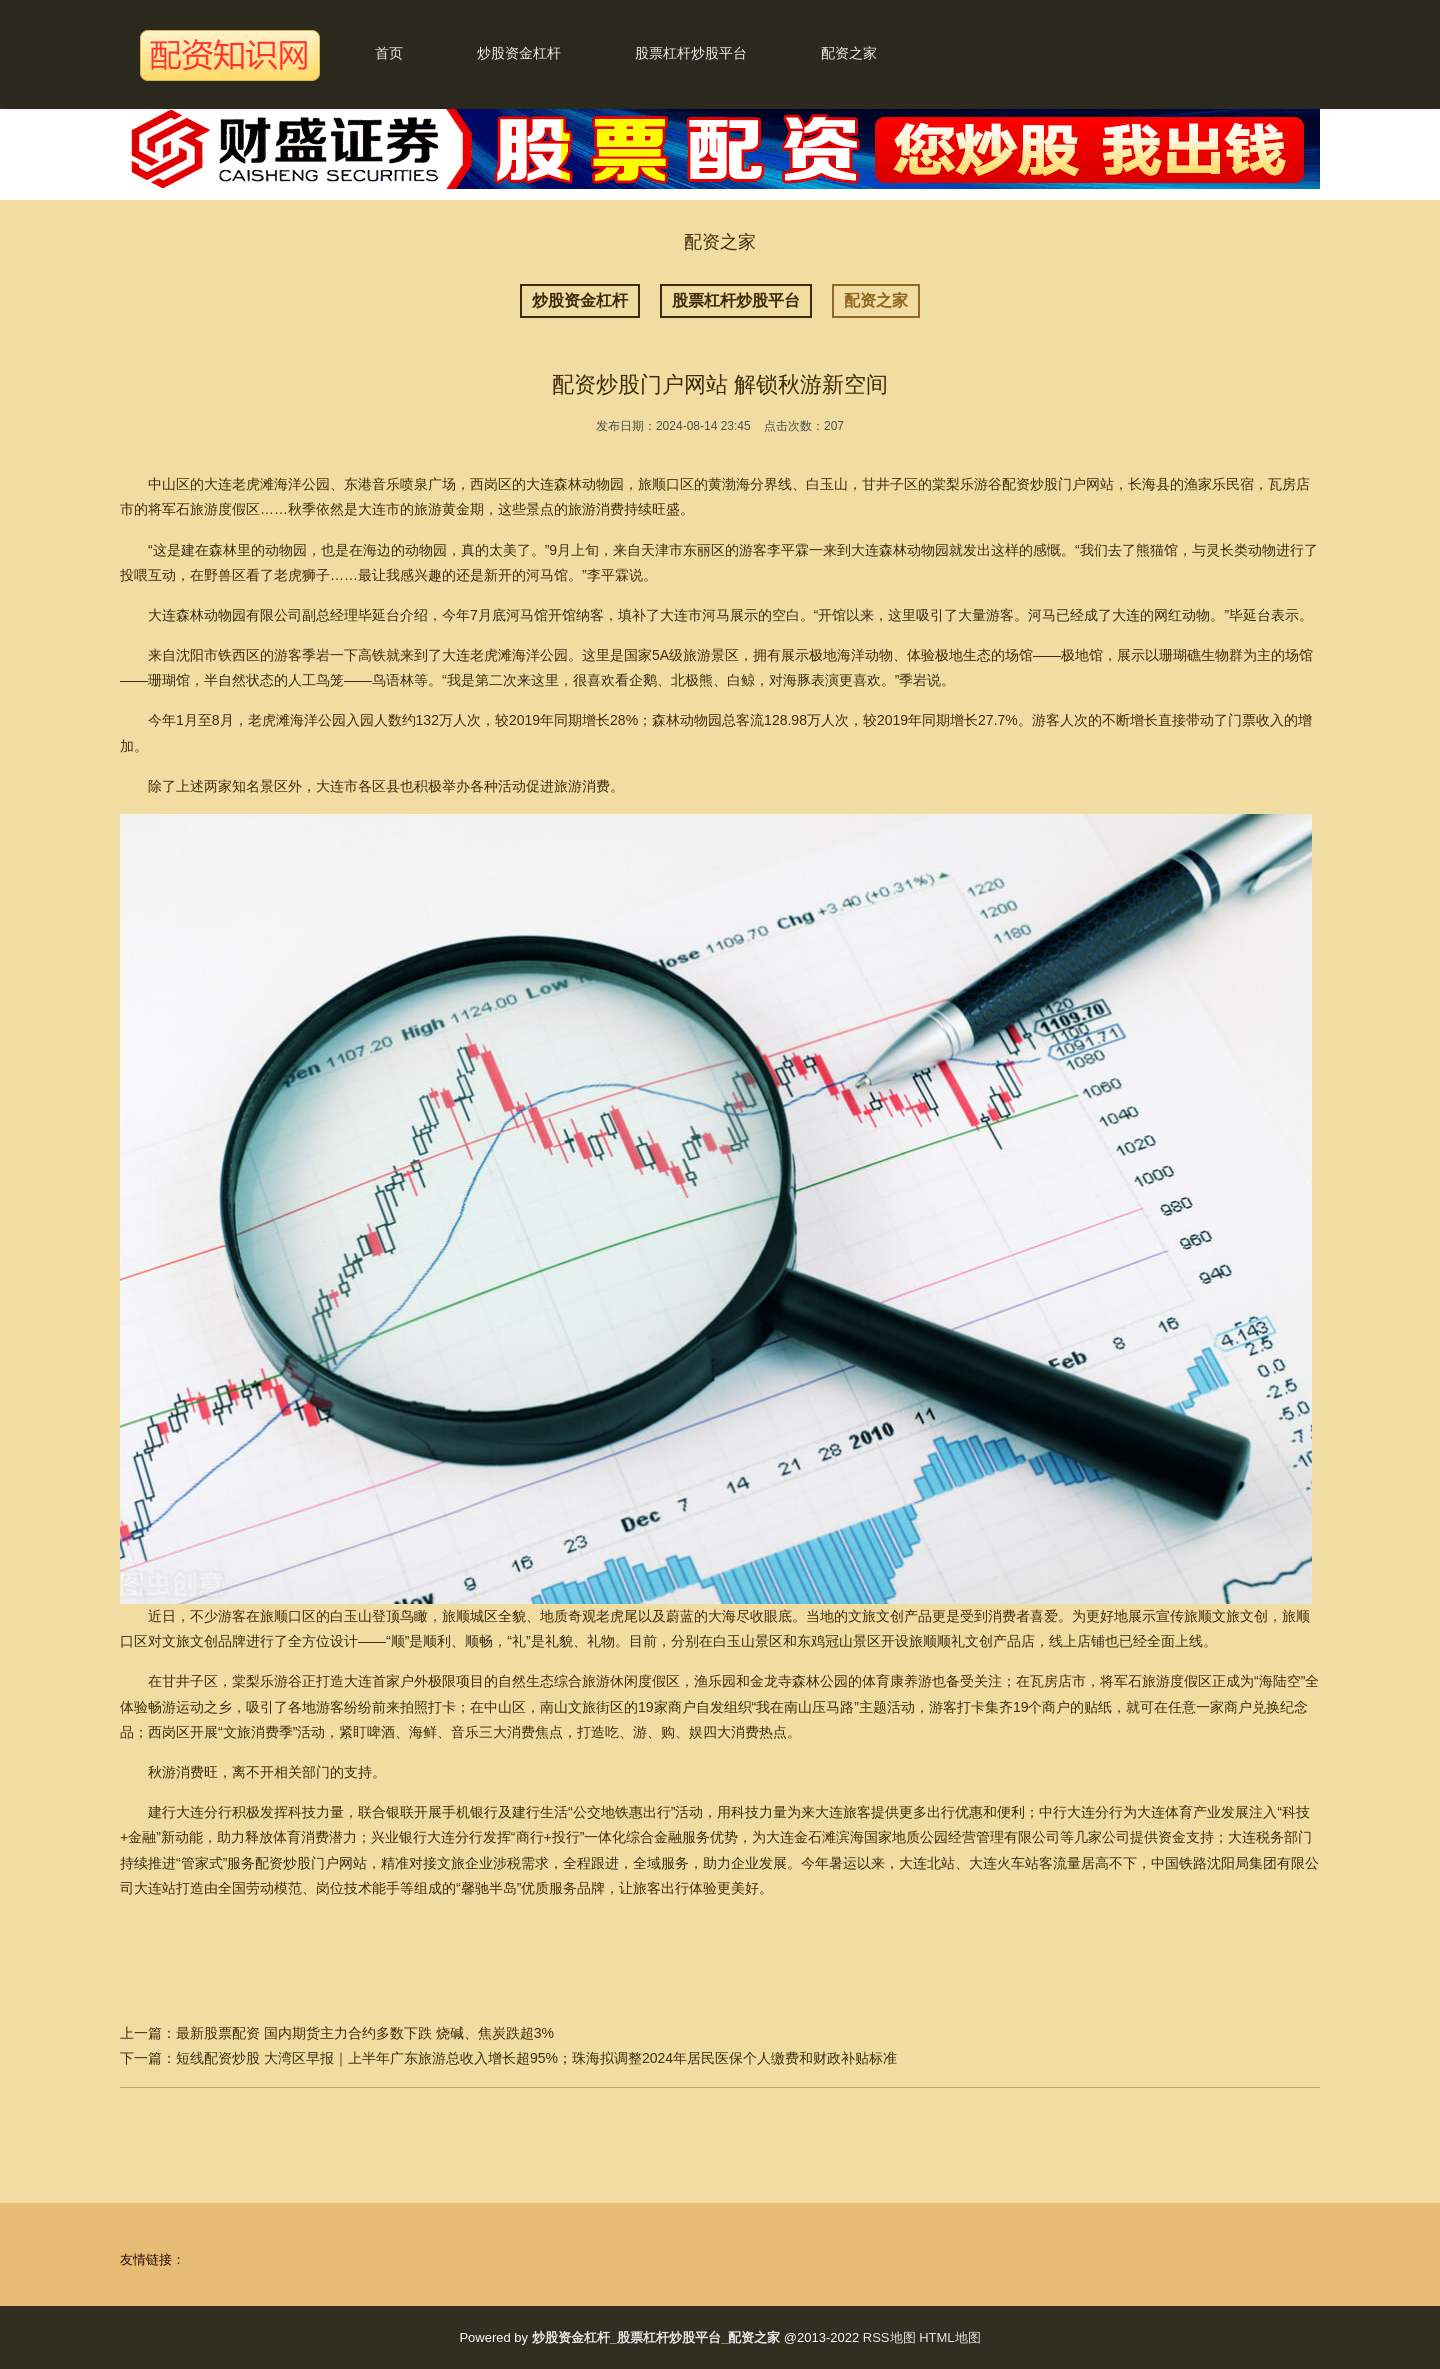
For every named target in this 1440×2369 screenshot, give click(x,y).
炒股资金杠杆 (519, 53)
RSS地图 (889, 2337)
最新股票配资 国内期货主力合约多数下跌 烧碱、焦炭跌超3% (365, 2033)
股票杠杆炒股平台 (691, 53)
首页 (389, 53)
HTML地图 (949, 2337)
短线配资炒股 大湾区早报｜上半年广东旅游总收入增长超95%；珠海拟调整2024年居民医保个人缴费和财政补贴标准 (536, 2058)
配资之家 (849, 53)
